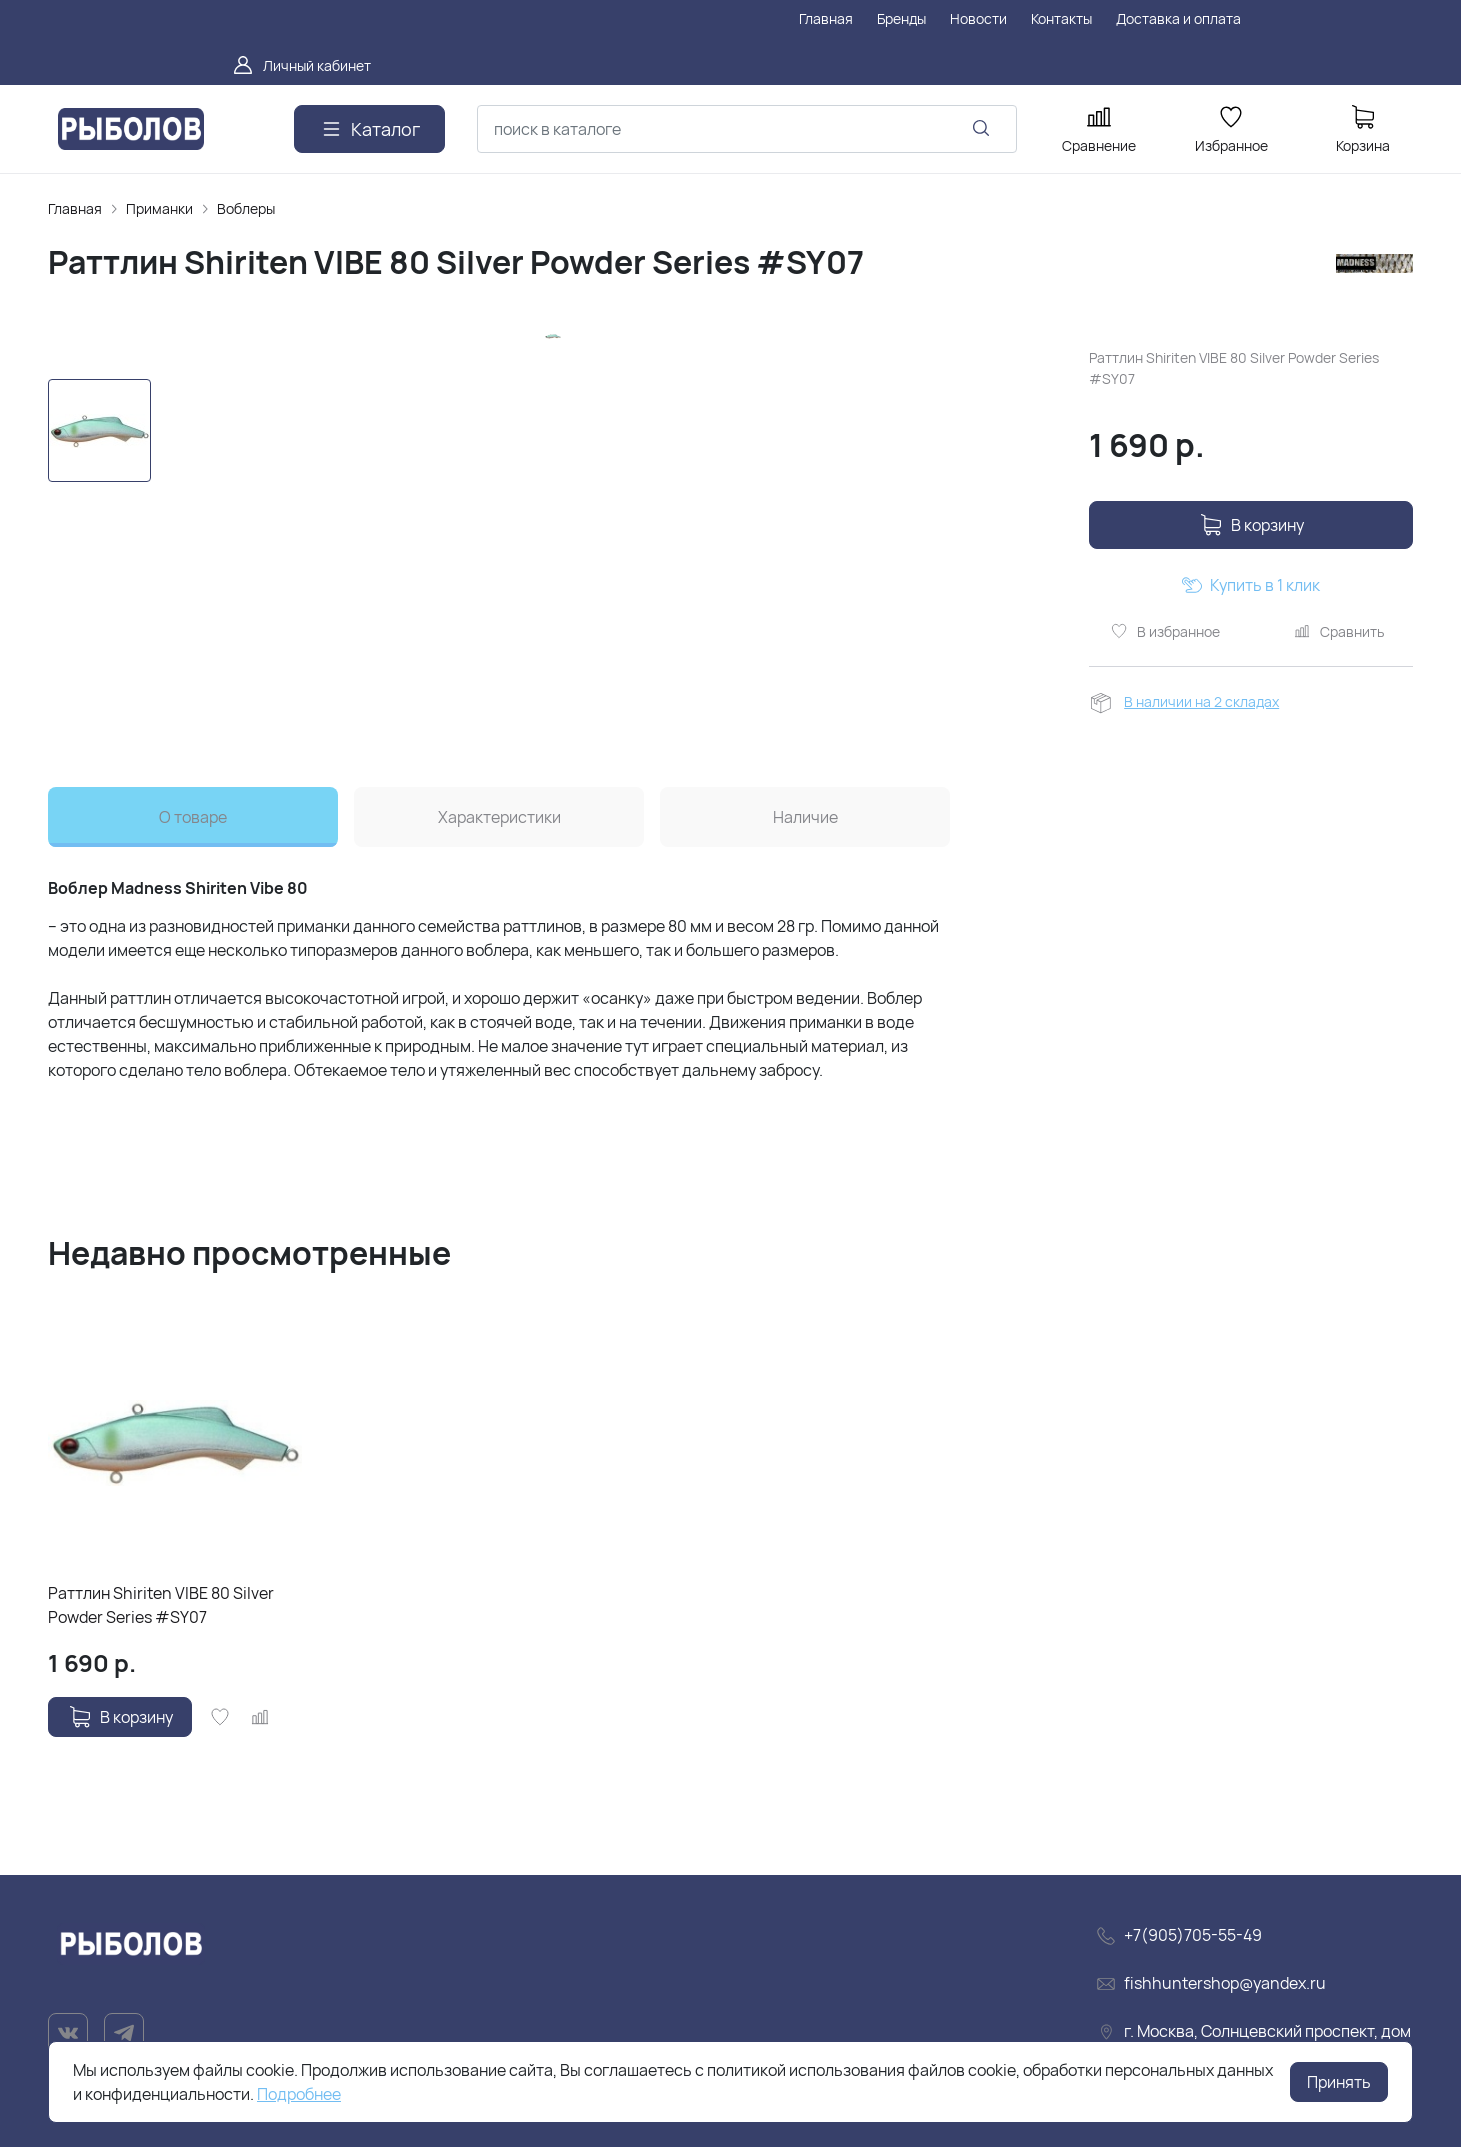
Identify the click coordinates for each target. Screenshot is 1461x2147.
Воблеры (246, 208)
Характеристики (499, 817)
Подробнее (299, 2094)
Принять (1339, 2082)
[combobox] (747, 129)
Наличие (805, 817)
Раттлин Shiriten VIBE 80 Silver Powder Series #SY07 (161, 1605)
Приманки (159, 208)
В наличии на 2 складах (1201, 701)
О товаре (193, 817)
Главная (75, 208)
